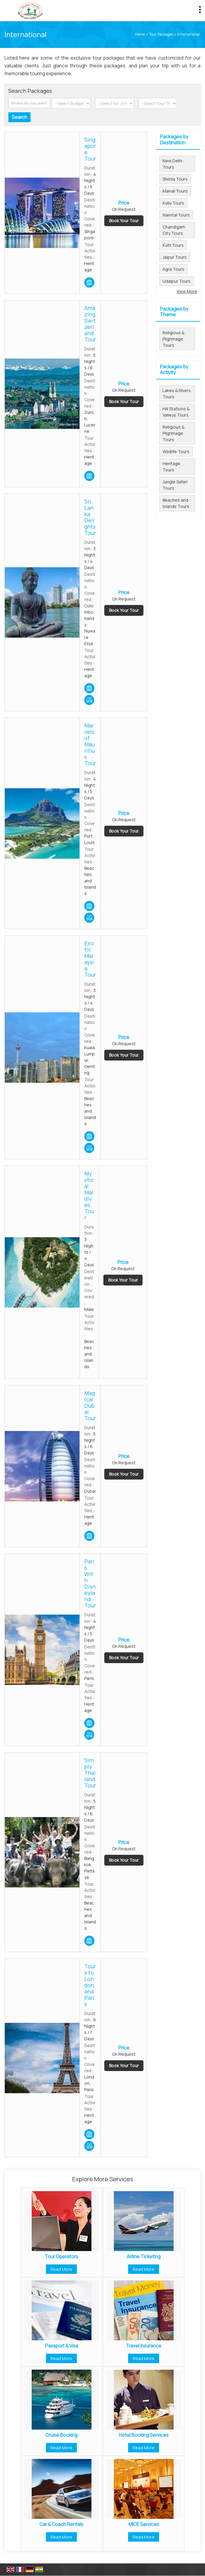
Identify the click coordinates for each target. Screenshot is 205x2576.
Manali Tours (175, 191)
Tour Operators (61, 2256)
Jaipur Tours (175, 257)
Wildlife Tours (176, 451)
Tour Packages (161, 34)
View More (187, 291)
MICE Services (143, 2524)
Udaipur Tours (177, 281)
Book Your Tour (124, 220)
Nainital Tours (176, 215)
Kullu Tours (173, 203)
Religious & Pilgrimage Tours (173, 339)
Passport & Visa (61, 2346)
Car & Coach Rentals (61, 2524)
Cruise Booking (61, 2435)
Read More (61, 2269)
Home (140, 34)
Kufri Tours (173, 245)
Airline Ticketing (143, 2256)
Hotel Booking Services (144, 2435)
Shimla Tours (175, 179)
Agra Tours (173, 269)
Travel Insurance (143, 2346)
